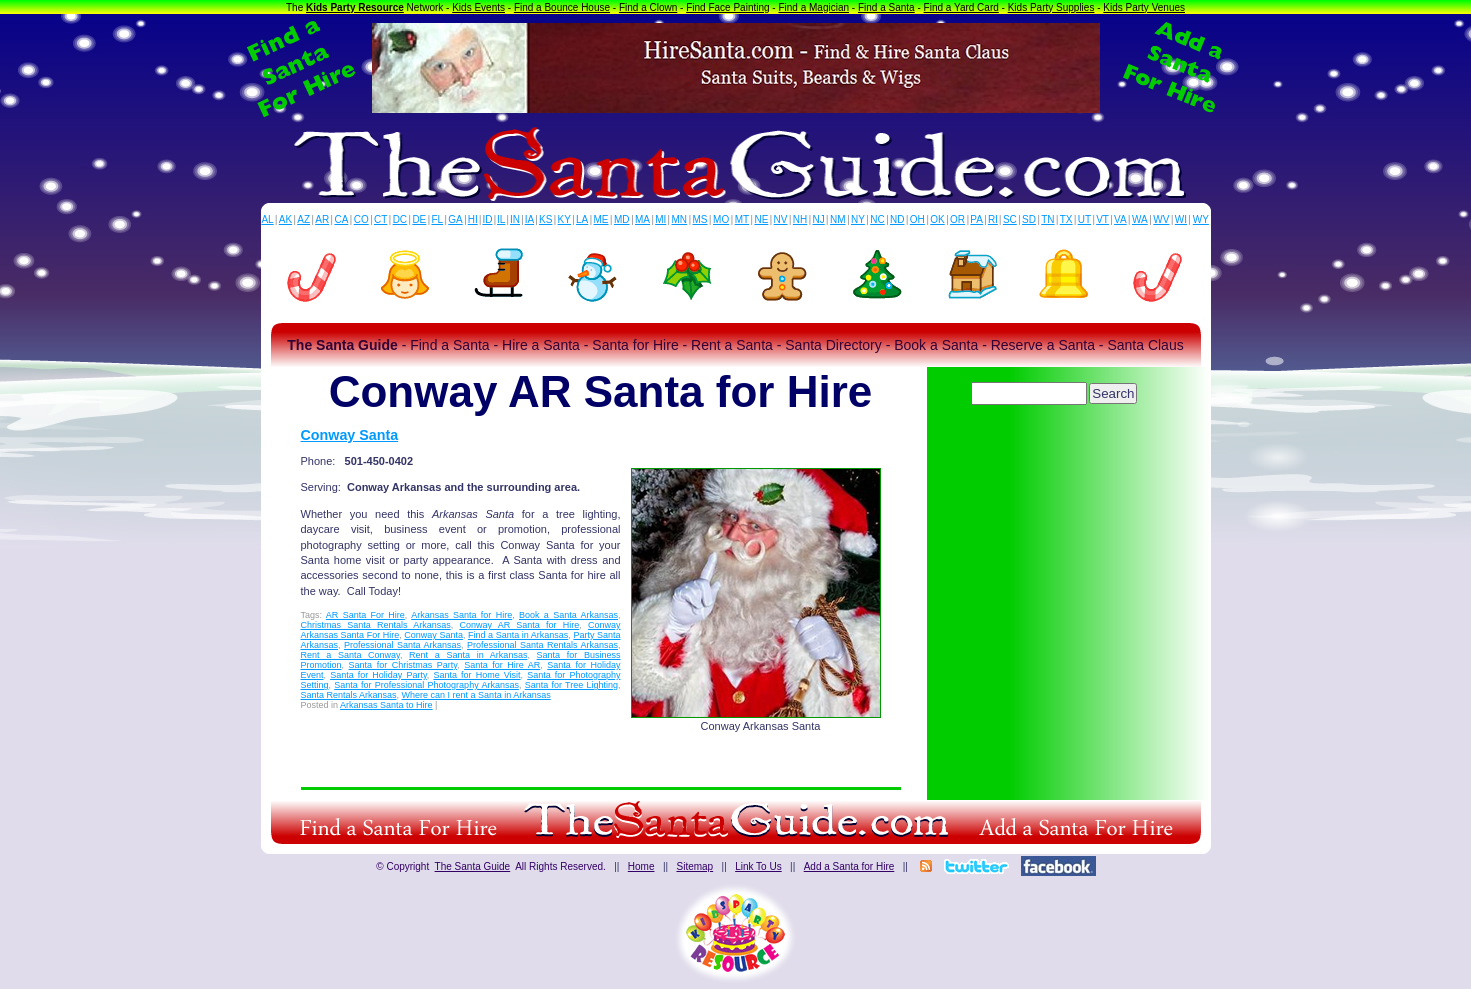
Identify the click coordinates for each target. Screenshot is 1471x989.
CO (361, 219)
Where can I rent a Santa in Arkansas (476, 695)
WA (1140, 219)
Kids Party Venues (1144, 7)
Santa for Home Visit (476, 675)
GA (455, 219)
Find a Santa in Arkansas (518, 635)
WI (1181, 219)
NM (838, 219)
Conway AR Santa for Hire (519, 625)
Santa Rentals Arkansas (349, 695)
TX (1066, 219)
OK (937, 219)
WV (1161, 219)
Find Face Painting (727, 7)
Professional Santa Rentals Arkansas (542, 645)
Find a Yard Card (961, 7)
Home (641, 866)
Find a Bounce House (562, 7)
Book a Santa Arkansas (568, 615)
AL (267, 219)
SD (1029, 219)
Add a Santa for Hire (849, 866)
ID (487, 219)
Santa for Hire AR (502, 665)
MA (642, 219)
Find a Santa (886, 7)
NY (858, 219)
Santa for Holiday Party (378, 675)
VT (1102, 219)
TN (1047, 219)
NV (781, 219)
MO (721, 219)
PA (976, 219)
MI (660, 219)
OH (917, 219)
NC (877, 219)
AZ (303, 219)
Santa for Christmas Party (403, 665)
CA (341, 219)
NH (800, 219)
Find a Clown (648, 7)
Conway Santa (350, 435)
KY (564, 219)
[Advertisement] (1056, 465)
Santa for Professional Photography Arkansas (426, 685)
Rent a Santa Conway (350, 655)
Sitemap (694, 866)
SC (1010, 219)
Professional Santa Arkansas (402, 645)
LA (582, 219)
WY (1201, 219)
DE (419, 219)
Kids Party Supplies (1051, 7)
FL (437, 219)
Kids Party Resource (355, 7)
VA (1120, 219)
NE (761, 219)
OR (957, 219)
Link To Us (758, 866)
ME (601, 219)
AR (322, 219)
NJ (818, 219)
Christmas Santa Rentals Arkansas (376, 625)
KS (545, 219)
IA (529, 219)
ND (897, 219)
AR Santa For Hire (365, 615)
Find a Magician (813, 7)
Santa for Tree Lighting (571, 685)
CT (380, 219)
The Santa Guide (473, 866)
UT (1084, 219)
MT (742, 219)
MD (622, 219)
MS (700, 219)
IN (515, 219)
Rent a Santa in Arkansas (468, 655)
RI (993, 219)
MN (680, 219)
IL (501, 219)
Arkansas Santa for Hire (461, 615)
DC (400, 219)
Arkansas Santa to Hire (386, 705)
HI (473, 219)
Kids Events (478, 7)
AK (285, 219)
